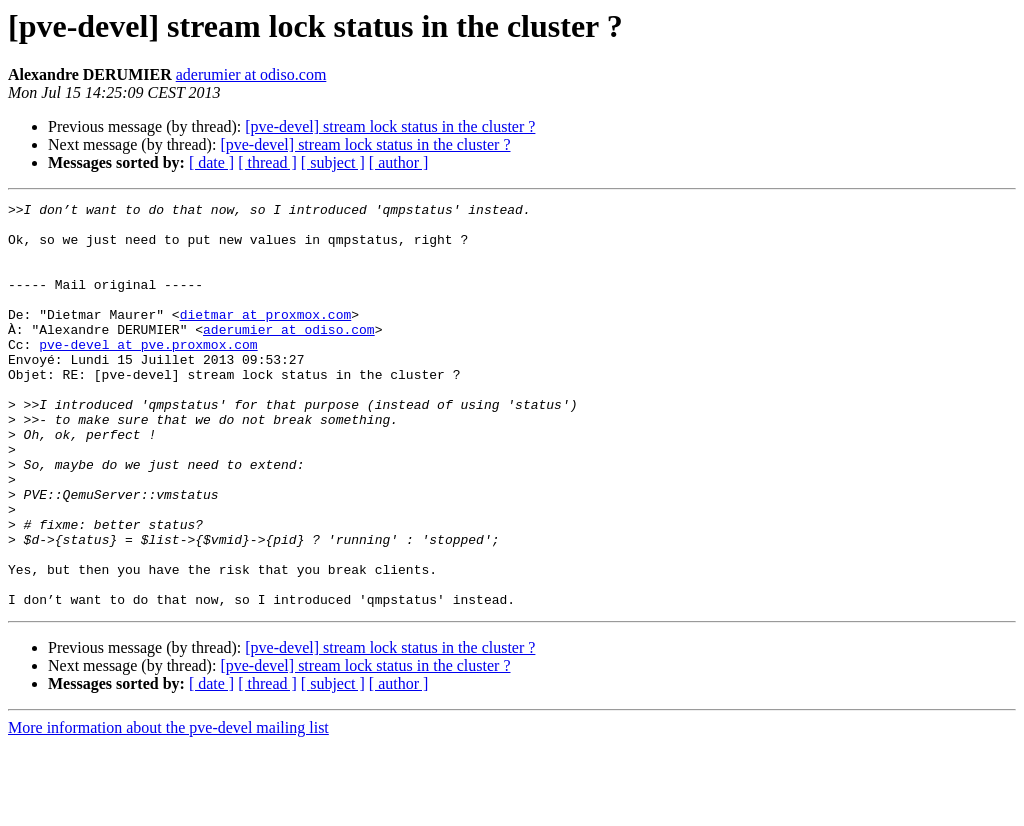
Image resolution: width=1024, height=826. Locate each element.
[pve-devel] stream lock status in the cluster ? (390, 126)
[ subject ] (333, 162)
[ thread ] (267, 162)
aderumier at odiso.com (251, 74)
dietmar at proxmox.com (266, 338)
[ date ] (211, 162)
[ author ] (399, 162)
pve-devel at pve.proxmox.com (148, 374)
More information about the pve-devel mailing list (168, 808)
